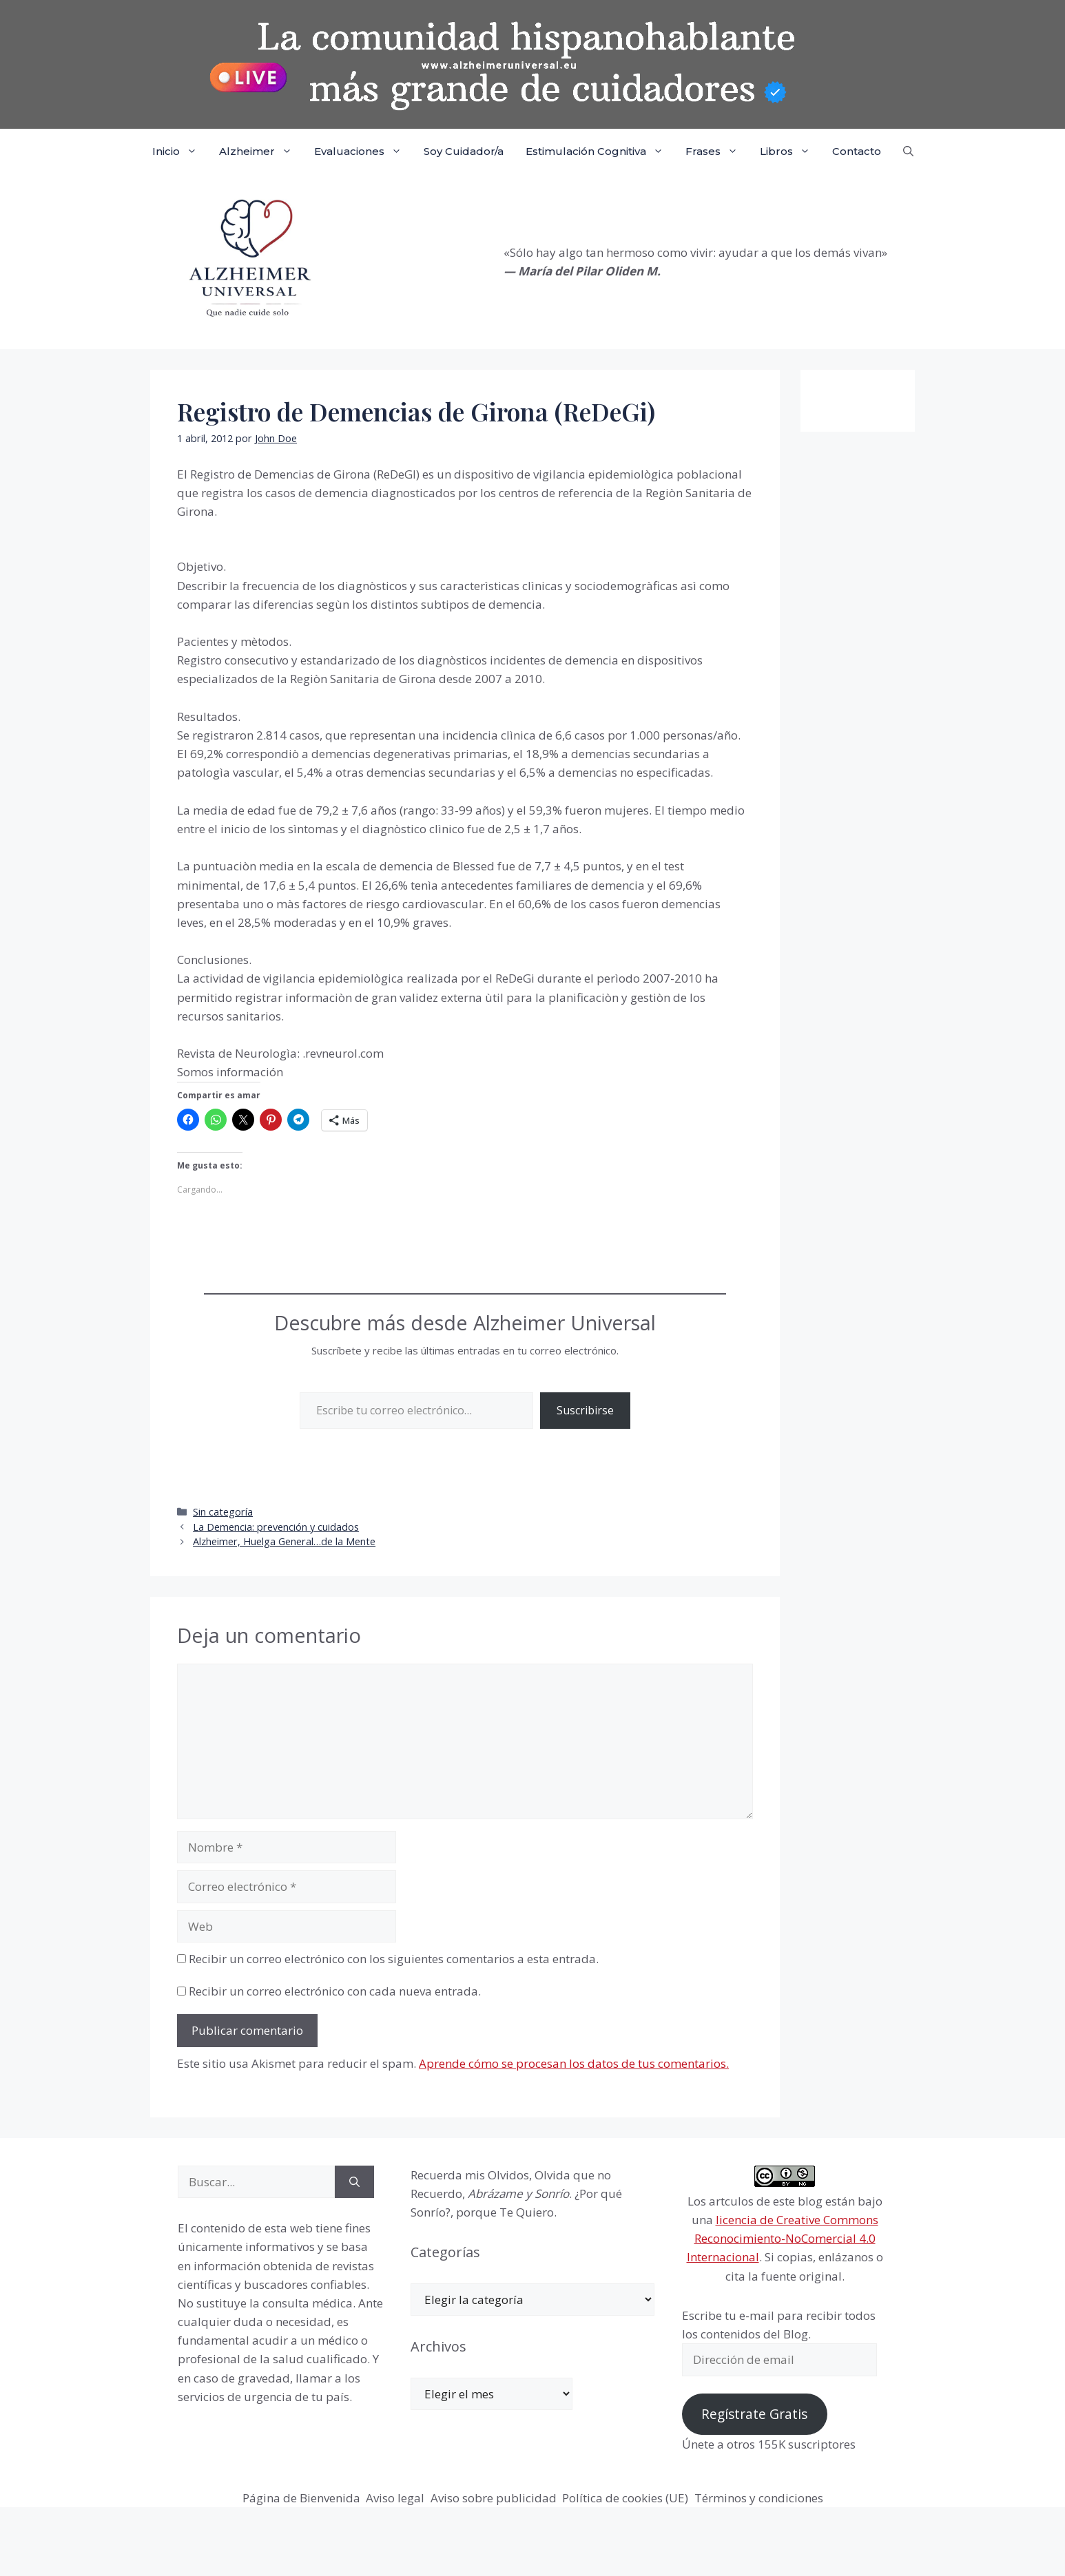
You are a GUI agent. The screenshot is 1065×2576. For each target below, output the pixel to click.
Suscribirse (585, 1410)
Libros (790, 151)
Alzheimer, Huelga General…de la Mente (284, 1541)
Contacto (856, 151)
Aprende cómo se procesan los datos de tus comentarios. (574, 2063)
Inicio (180, 151)
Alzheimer (261, 151)
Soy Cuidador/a (464, 151)
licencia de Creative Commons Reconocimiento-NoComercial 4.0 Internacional (782, 2238)
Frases (717, 151)
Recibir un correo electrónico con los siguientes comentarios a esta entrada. (394, 1959)
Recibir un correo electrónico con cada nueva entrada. (335, 1991)
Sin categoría (223, 1511)
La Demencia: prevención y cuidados (276, 1526)
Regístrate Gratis (754, 2414)
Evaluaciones (363, 151)
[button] (908, 151)
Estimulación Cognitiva (600, 151)
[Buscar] (354, 2182)
